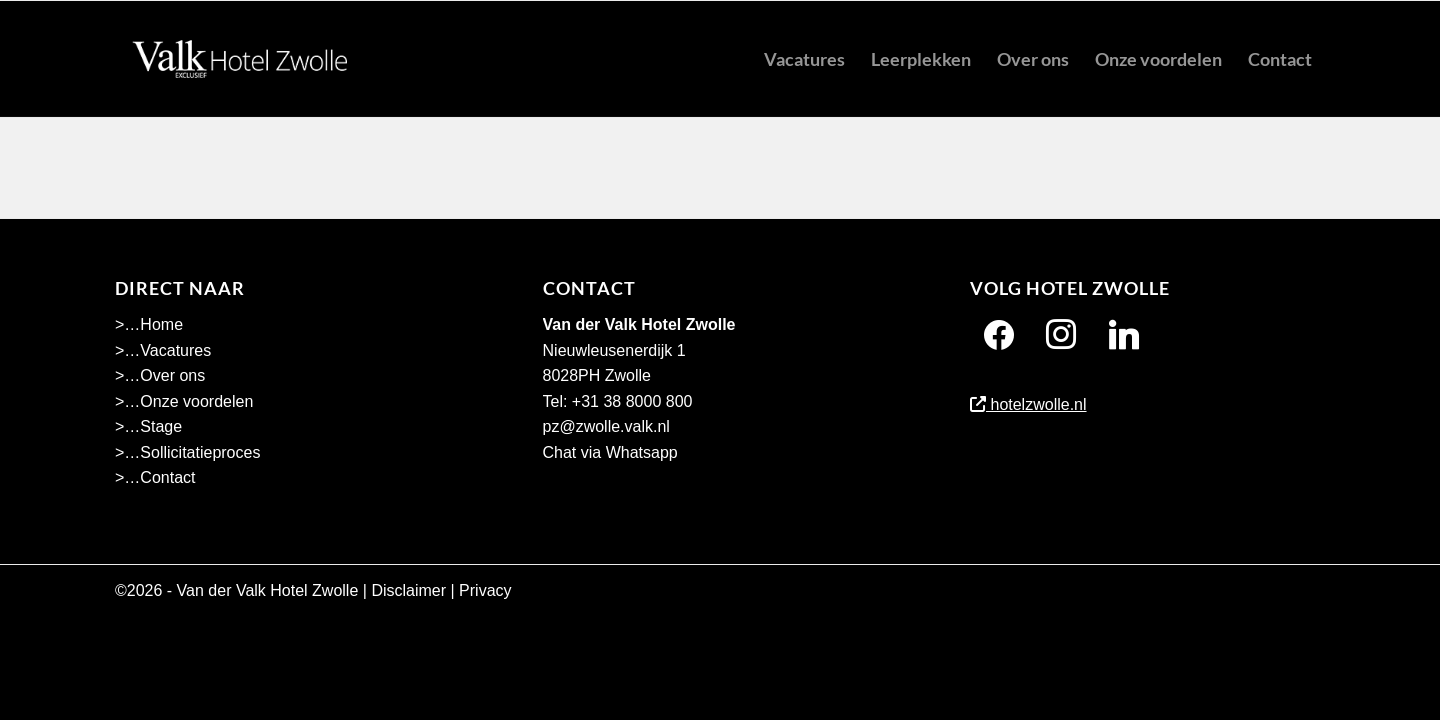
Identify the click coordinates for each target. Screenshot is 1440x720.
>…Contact (155, 477)
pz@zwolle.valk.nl (606, 426)
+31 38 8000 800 (632, 401)
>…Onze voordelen (184, 401)
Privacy (485, 590)
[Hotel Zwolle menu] (239, 59)
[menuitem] (804, 59)
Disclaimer (408, 590)
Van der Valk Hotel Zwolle (268, 590)
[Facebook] (999, 334)
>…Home (149, 324)
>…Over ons (160, 375)
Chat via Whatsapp (610, 452)
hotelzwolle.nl (1028, 404)
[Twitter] (1124, 334)
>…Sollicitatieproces (187, 452)
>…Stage (148, 426)
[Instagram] (1061, 334)
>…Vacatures (163, 350)
